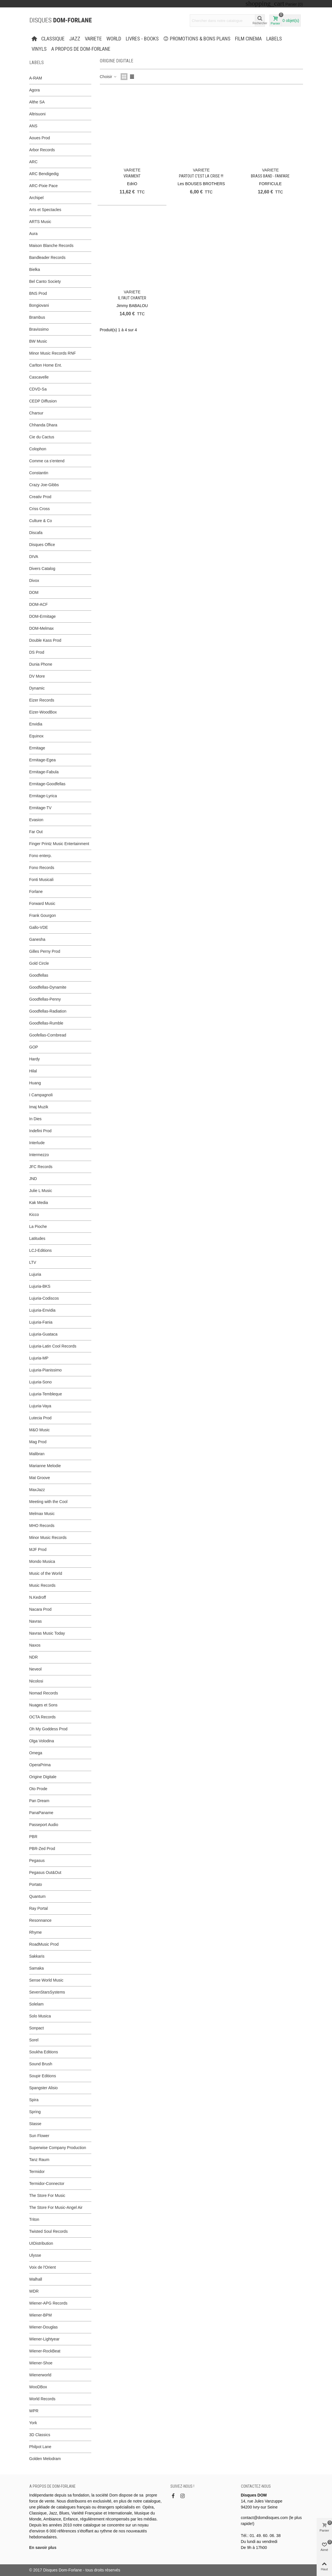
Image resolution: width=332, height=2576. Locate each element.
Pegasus (37, 1860)
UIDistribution (41, 2243)
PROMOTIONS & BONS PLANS (196, 39)
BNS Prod (38, 293)
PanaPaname (41, 1812)
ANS (33, 126)
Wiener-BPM (40, 2315)
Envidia (35, 724)
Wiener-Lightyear (44, 2339)
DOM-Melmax (41, 628)
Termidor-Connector (47, 2183)
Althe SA (37, 102)
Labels (274, 39)
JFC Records (41, 1166)
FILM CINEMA (248, 39)
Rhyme (35, 1932)
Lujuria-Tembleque (45, 1394)
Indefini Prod (40, 1130)
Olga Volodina (41, 1741)
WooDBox (38, 2387)
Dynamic (37, 688)
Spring (35, 2111)
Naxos (35, 1645)
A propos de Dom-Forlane (80, 49)
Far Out (36, 831)
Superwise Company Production (57, 2147)
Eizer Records (41, 700)
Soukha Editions (43, 2052)
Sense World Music (46, 1980)
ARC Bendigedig (44, 173)
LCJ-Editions (40, 1250)
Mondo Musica (42, 1561)
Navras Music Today (47, 1633)
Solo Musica (40, 2016)
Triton (34, 2219)
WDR (34, 2291)
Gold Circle (39, 963)
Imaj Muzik (38, 1107)
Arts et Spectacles (45, 209)
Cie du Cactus (41, 437)
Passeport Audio (43, 1824)
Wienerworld (40, 2375)
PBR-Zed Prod (42, 1848)
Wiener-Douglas (43, 2327)
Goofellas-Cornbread (47, 1035)
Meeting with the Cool (48, 1501)
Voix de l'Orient (42, 2267)
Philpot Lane (40, 2446)
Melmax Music (42, 1513)
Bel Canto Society (45, 281)
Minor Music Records (48, 1537)
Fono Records (41, 867)
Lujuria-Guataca (43, 1334)
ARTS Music (40, 221)
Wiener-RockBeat (45, 2351)
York (33, 2422)
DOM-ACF (38, 604)
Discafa (36, 532)
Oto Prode (38, 1788)
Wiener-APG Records (48, 2303)
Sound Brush (40, 2064)
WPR (34, 2411)
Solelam (36, 2004)
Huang (35, 1083)
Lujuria (35, 1274)
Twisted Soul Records (48, 2231)
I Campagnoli (41, 1095)
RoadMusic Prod (44, 1944)
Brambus (37, 317)
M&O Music (39, 1430)
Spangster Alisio (43, 2088)
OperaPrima (40, 1765)
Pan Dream (39, 1800)
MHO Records (42, 1525)
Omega (35, 1753)
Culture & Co (40, 520)
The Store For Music (47, 2195)
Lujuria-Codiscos (44, 1298)
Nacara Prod (40, 1609)
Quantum (37, 1896)
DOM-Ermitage (42, 616)
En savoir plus (43, 2547)
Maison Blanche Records (51, 245)
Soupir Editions (42, 2076)
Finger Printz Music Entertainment (59, 843)
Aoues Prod (39, 138)
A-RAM (35, 78)
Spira (34, 2099)
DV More (37, 676)
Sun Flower (39, 2135)
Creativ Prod (40, 496)
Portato (35, 1884)
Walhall (35, 2279)
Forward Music (42, 903)
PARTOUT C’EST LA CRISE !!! (201, 176)
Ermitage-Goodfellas (47, 784)
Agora (34, 90)
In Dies (35, 1119)
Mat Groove (39, 1477)
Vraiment (132, 176)
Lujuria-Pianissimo (45, 1370)
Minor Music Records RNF (52, 353)
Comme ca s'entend (47, 461)
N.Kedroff (37, 1597)
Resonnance (40, 1920)
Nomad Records (43, 1693)
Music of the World (45, 1573)
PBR (33, 1836)
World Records (42, 2399)
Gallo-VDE (38, 927)
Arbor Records (42, 150)
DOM (34, 592)
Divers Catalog (42, 568)
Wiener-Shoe (41, 2363)
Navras (35, 1621)
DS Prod (36, 652)
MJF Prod (38, 1549)
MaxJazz (37, 1489)
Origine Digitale (43, 1776)
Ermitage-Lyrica (43, 796)
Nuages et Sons (43, 1705)
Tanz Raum (39, 2159)
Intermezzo (39, 1154)
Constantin (38, 473)
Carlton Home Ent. (45, 365)
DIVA (33, 556)
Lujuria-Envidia (42, 1310)
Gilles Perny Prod (44, 951)
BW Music (38, 341)
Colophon (37, 449)
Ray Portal (38, 1908)
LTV (32, 1262)
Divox (34, 580)
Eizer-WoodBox (43, 712)
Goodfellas (38, 975)
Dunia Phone (40, 664)
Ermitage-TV (40, 807)
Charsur (36, 413)
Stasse (35, 2123)
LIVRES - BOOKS (142, 39)
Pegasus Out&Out (45, 1872)
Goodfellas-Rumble (46, 1023)
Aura (33, 233)
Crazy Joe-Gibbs (44, 485)
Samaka (36, 1968)
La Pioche (38, 1226)
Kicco (34, 1214)
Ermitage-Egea (42, 760)
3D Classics (39, 2434)
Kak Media (38, 1202)
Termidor (37, 2171)
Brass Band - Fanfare (270, 176)
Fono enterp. (40, 855)
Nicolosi (36, 1681)
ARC (33, 162)
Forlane (36, 891)
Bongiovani (39, 305)
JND (33, 1178)
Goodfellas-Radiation (48, 1011)
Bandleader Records (47, 257)
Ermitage (37, 748)
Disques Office (42, 544)
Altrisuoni (37, 114)
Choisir (108, 76)
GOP (33, 1047)
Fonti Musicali (41, 879)
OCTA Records (42, 1717)
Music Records (42, 1585)
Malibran (37, 1453)
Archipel (36, 197)
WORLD (113, 39)
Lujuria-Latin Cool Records (53, 1346)
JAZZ (74, 39)
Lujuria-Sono (40, 1382)
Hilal (33, 1071)
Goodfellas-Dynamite (48, 987)
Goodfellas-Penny (45, 999)
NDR (33, 1657)
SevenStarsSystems (47, 1992)
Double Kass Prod (45, 640)
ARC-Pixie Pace (43, 185)
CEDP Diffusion (43, 401)
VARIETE (93, 39)
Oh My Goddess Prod (48, 1729)
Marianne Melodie (45, 1465)
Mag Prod (38, 1442)
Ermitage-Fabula (44, 772)
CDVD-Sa (38, 389)
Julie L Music (40, 1190)
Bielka (34, 269)
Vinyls (39, 49)
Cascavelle (39, 377)
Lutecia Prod (40, 1418)
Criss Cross (39, 508)
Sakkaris (37, 1956)
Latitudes (37, 1238)
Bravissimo (39, 329)
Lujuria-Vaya (40, 1406)
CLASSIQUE (53, 39)
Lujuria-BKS (40, 1286)
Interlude (37, 1142)
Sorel (34, 2040)
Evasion (36, 819)
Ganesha (37, 939)
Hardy (34, 1059)
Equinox (36, 736)
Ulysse (35, 2255)
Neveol (35, 1669)
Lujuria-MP (39, 1358)
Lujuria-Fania (41, 1322)
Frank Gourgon (42, 915)
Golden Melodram (45, 2458)
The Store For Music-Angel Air (56, 2207)
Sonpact (36, 2028)
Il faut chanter (132, 298)
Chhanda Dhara (43, 425)
